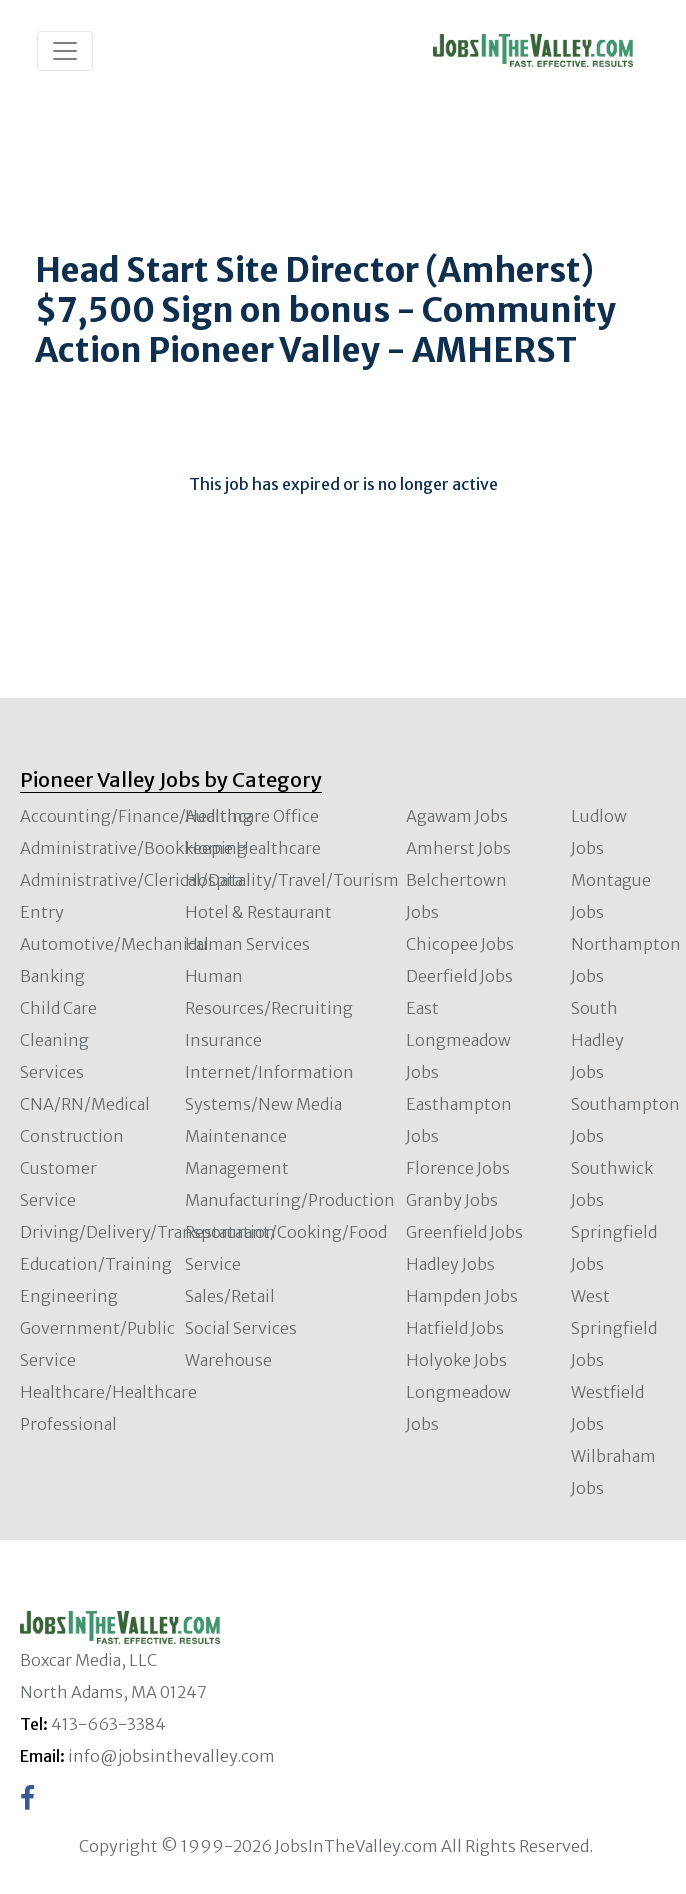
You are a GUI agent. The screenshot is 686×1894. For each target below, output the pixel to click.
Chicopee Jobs (460, 944)
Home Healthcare (253, 848)
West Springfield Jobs (614, 1328)
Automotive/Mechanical (114, 944)
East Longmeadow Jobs (458, 1040)
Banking (52, 976)
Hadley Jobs (450, 1264)
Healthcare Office (252, 816)
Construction (72, 1136)
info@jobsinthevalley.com (171, 1756)
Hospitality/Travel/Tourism (292, 880)
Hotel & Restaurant (258, 912)
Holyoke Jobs (456, 1360)
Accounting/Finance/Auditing (136, 816)
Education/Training (96, 1264)
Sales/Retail (230, 1296)
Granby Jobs (452, 1200)
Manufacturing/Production (290, 1200)
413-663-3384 (108, 1724)
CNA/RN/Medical (85, 1104)
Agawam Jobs (457, 816)
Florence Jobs (458, 1168)
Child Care (58, 1008)
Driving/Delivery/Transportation (148, 1232)
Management (237, 1168)
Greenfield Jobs (464, 1232)
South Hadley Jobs (597, 1040)
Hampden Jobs (462, 1296)
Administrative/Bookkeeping (133, 848)
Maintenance (236, 1136)
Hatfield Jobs (455, 1328)
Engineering (69, 1296)
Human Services (247, 944)
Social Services (241, 1328)
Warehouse (228, 1360)
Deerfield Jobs (459, 976)
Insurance (223, 1040)
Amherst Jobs (458, 848)
